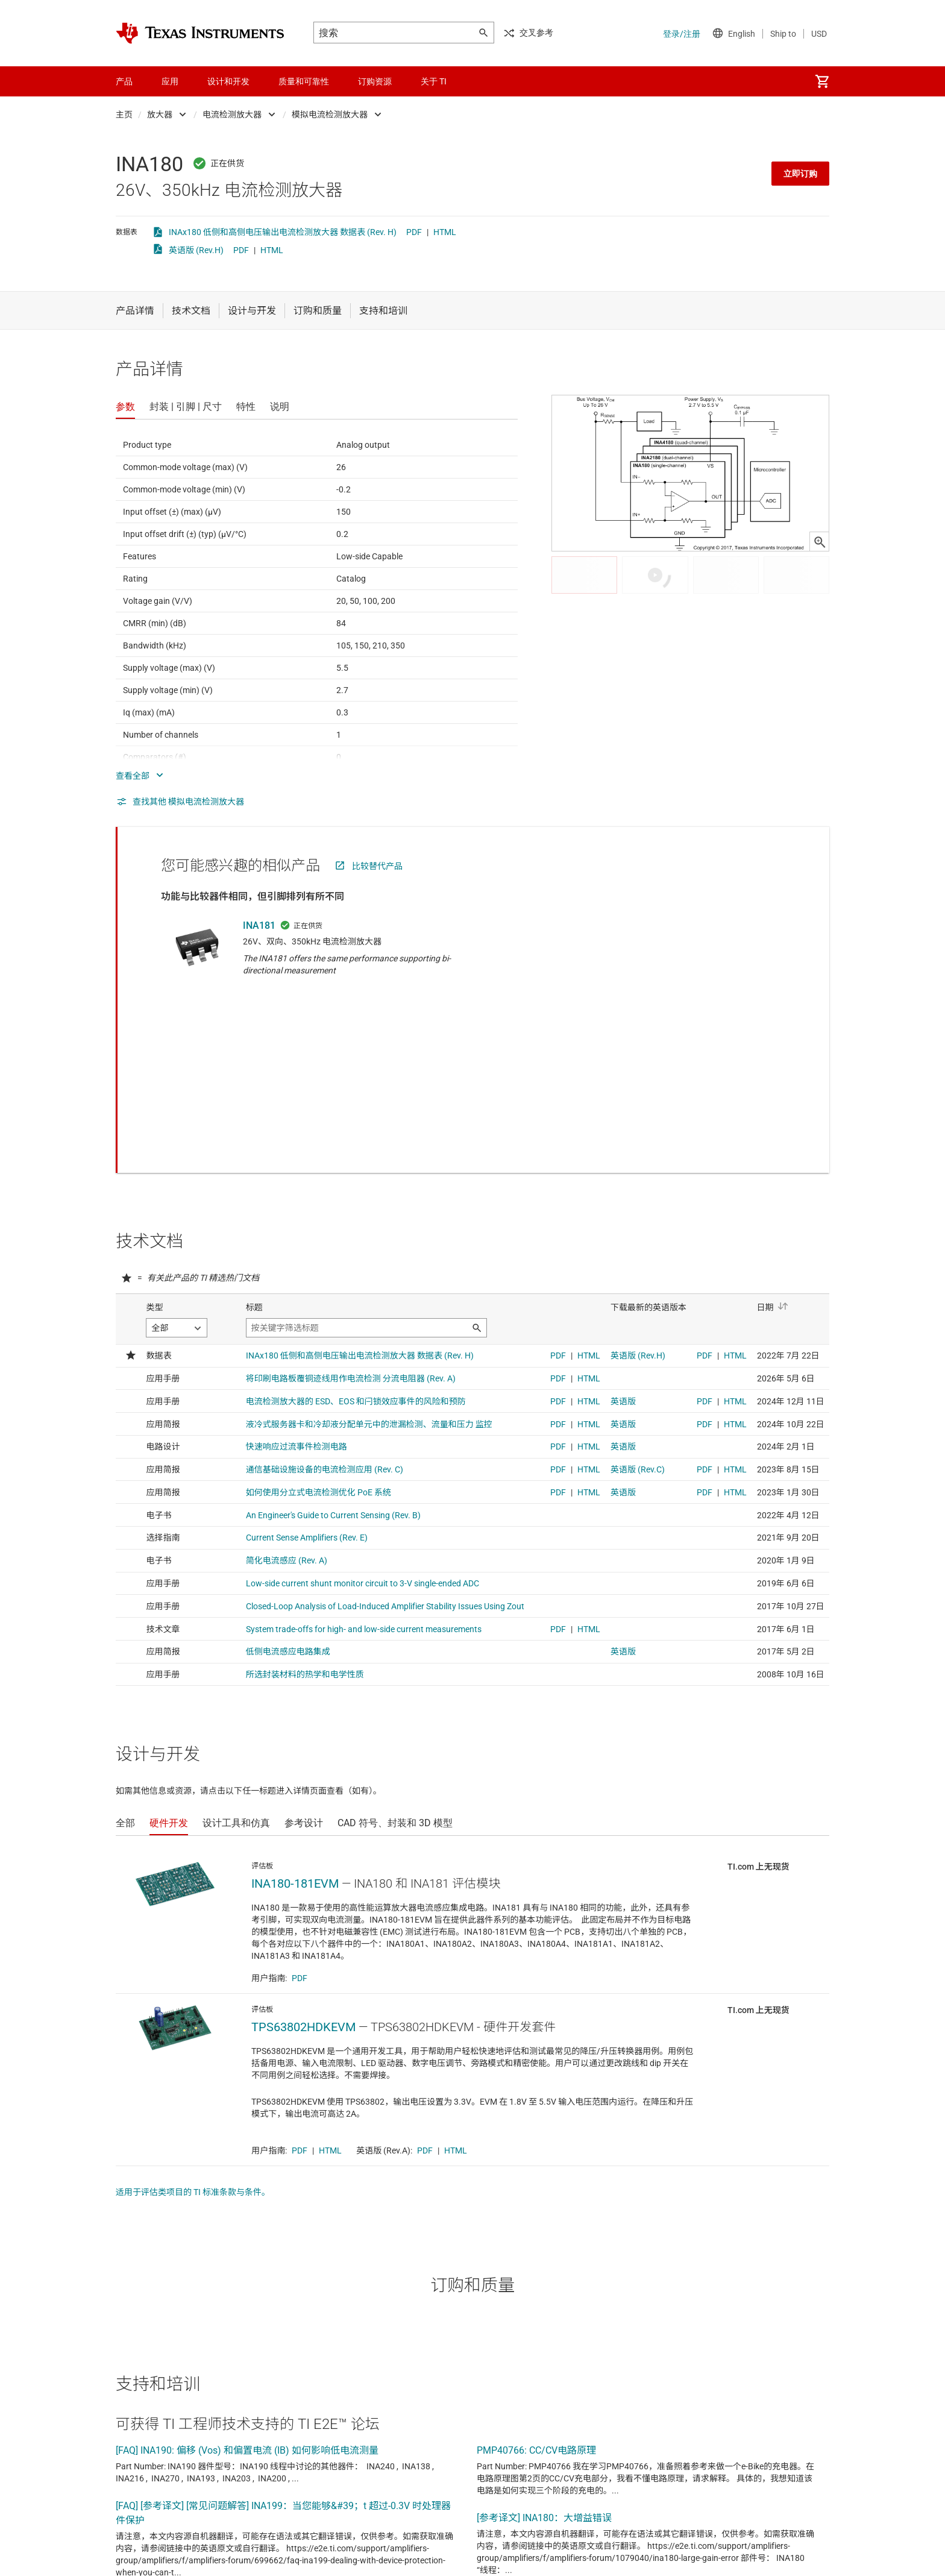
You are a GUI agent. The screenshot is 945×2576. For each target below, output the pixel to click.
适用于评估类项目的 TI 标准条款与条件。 (193, 2033)
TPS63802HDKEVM (303, 1868)
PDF (414, 232)
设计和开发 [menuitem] (228, 81)
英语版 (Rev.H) (196, 250)
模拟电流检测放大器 (330, 114)
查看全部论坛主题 (159, 2555)
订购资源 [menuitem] (375, 81)
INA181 (259, 925)
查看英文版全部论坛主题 (271, 2555)
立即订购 (800, 173)
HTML (444, 232)
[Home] (200, 33)
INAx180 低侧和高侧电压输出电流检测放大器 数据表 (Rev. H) (283, 232)
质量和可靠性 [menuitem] (303, 81)
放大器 (159, 114)
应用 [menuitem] (170, 81)
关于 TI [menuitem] (434, 81)
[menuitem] (822, 81)
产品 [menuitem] (124, 81)
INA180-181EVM (295, 1724)
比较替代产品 (377, 866)
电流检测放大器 (232, 114)
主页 (124, 114)
